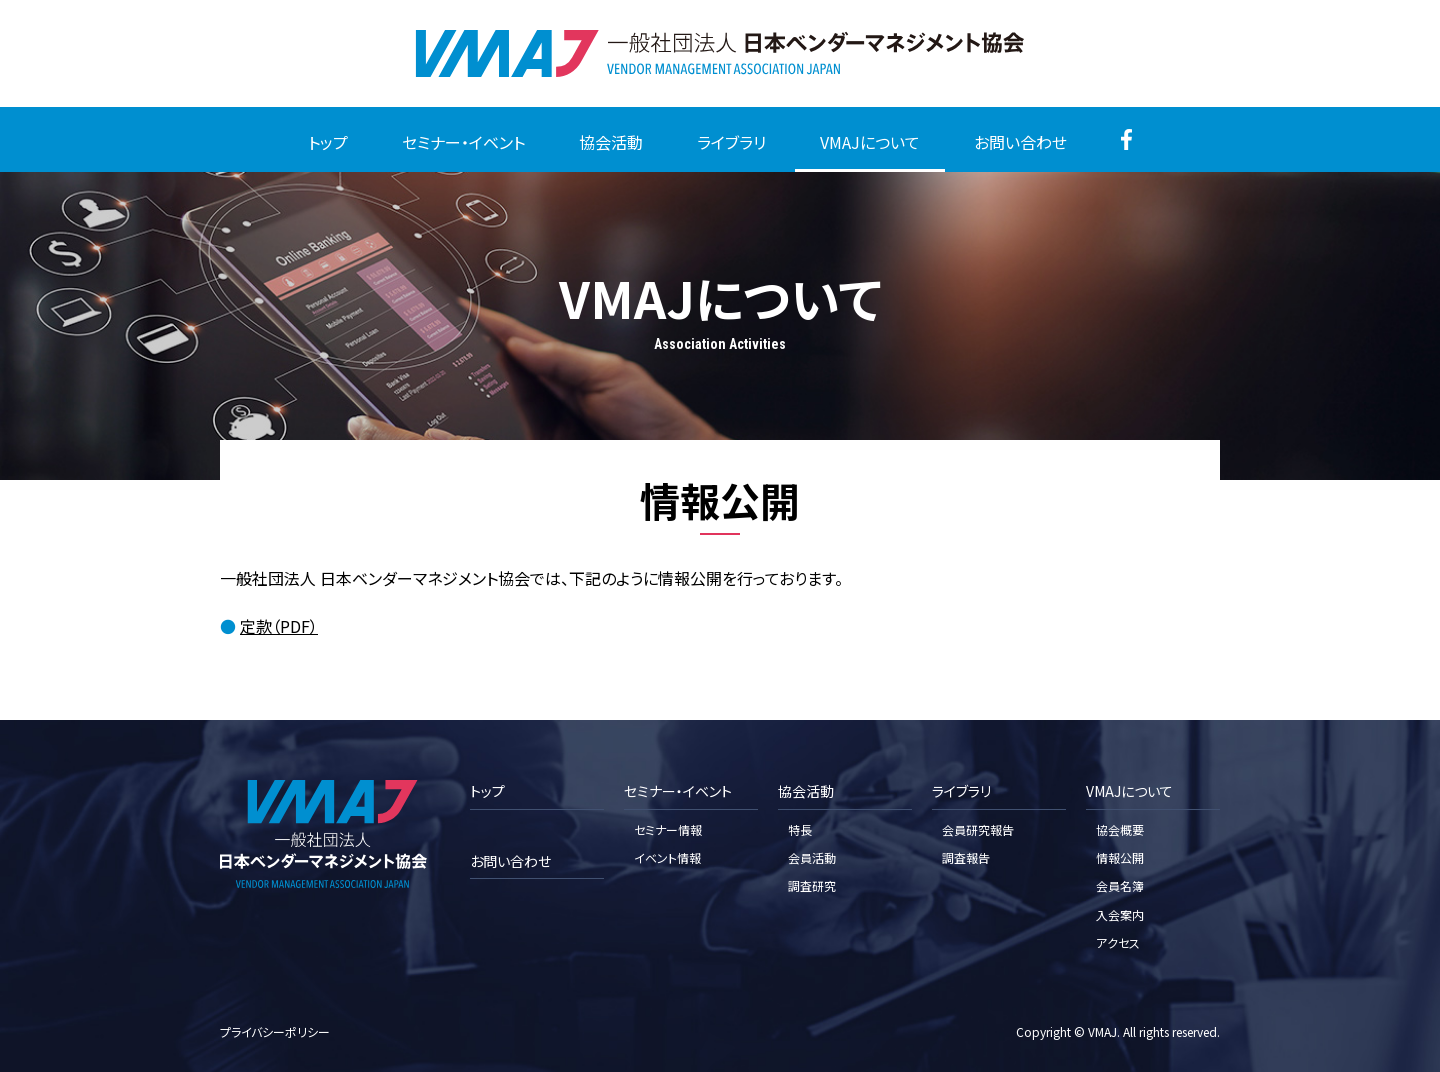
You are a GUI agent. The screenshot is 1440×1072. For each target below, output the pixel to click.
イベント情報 (667, 857)
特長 (800, 829)
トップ (328, 142)
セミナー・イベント (463, 142)
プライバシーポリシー (275, 1031)
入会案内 (1120, 914)
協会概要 (1120, 829)
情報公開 (1120, 857)
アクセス (1118, 942)
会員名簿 (1120, 885)
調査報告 (966, 857)
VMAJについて (870, 142)
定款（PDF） (279, 626)
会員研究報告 (978, 829)
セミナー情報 (668, 829)
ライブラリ (731, 142)
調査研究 (812, 885)
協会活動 (611, 142)
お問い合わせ (1020, 142)
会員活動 (812, 857)
